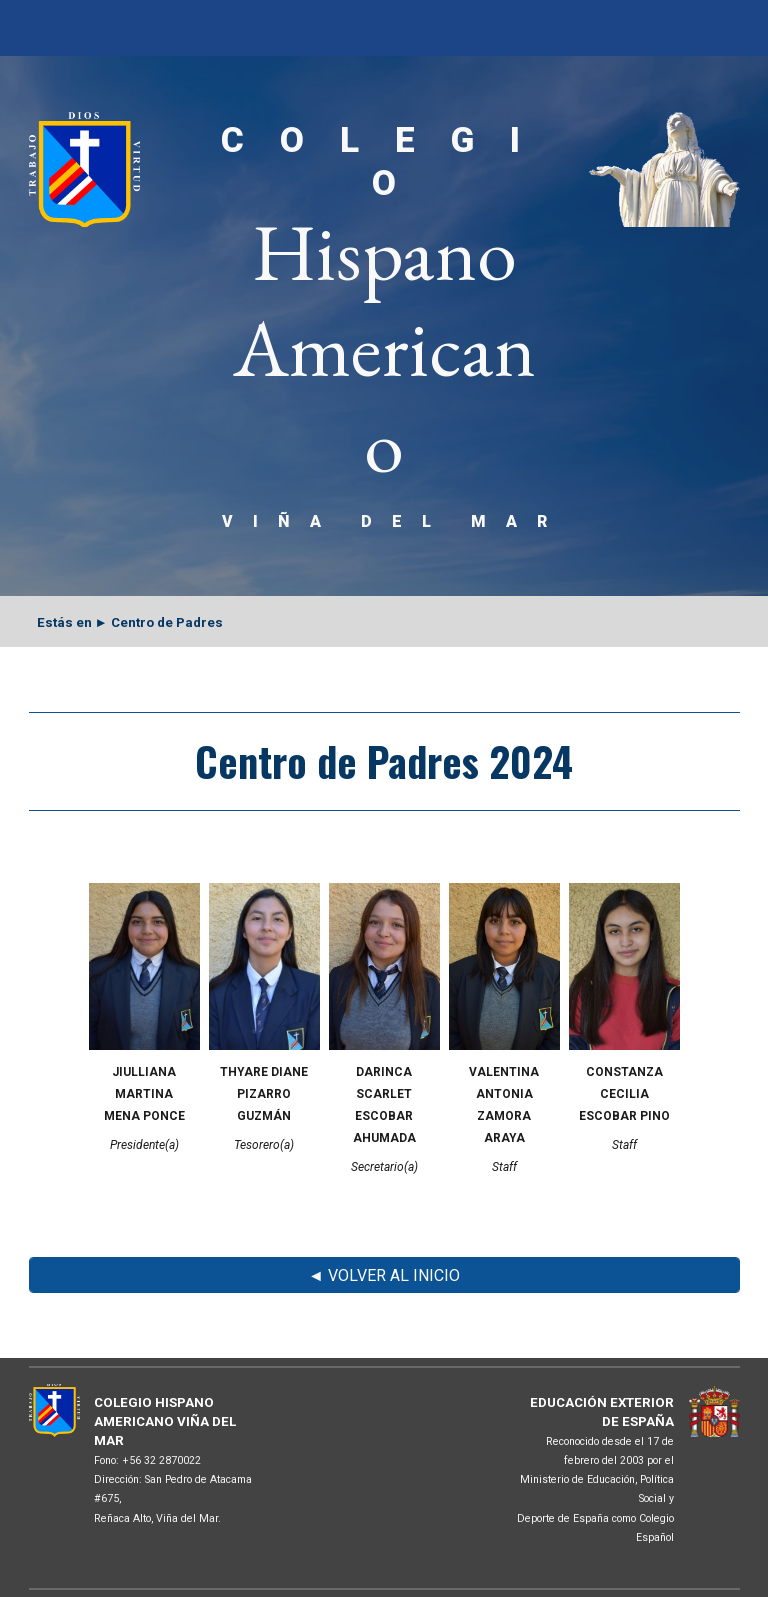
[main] (384, 326)
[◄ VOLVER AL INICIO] (384, 1275)
